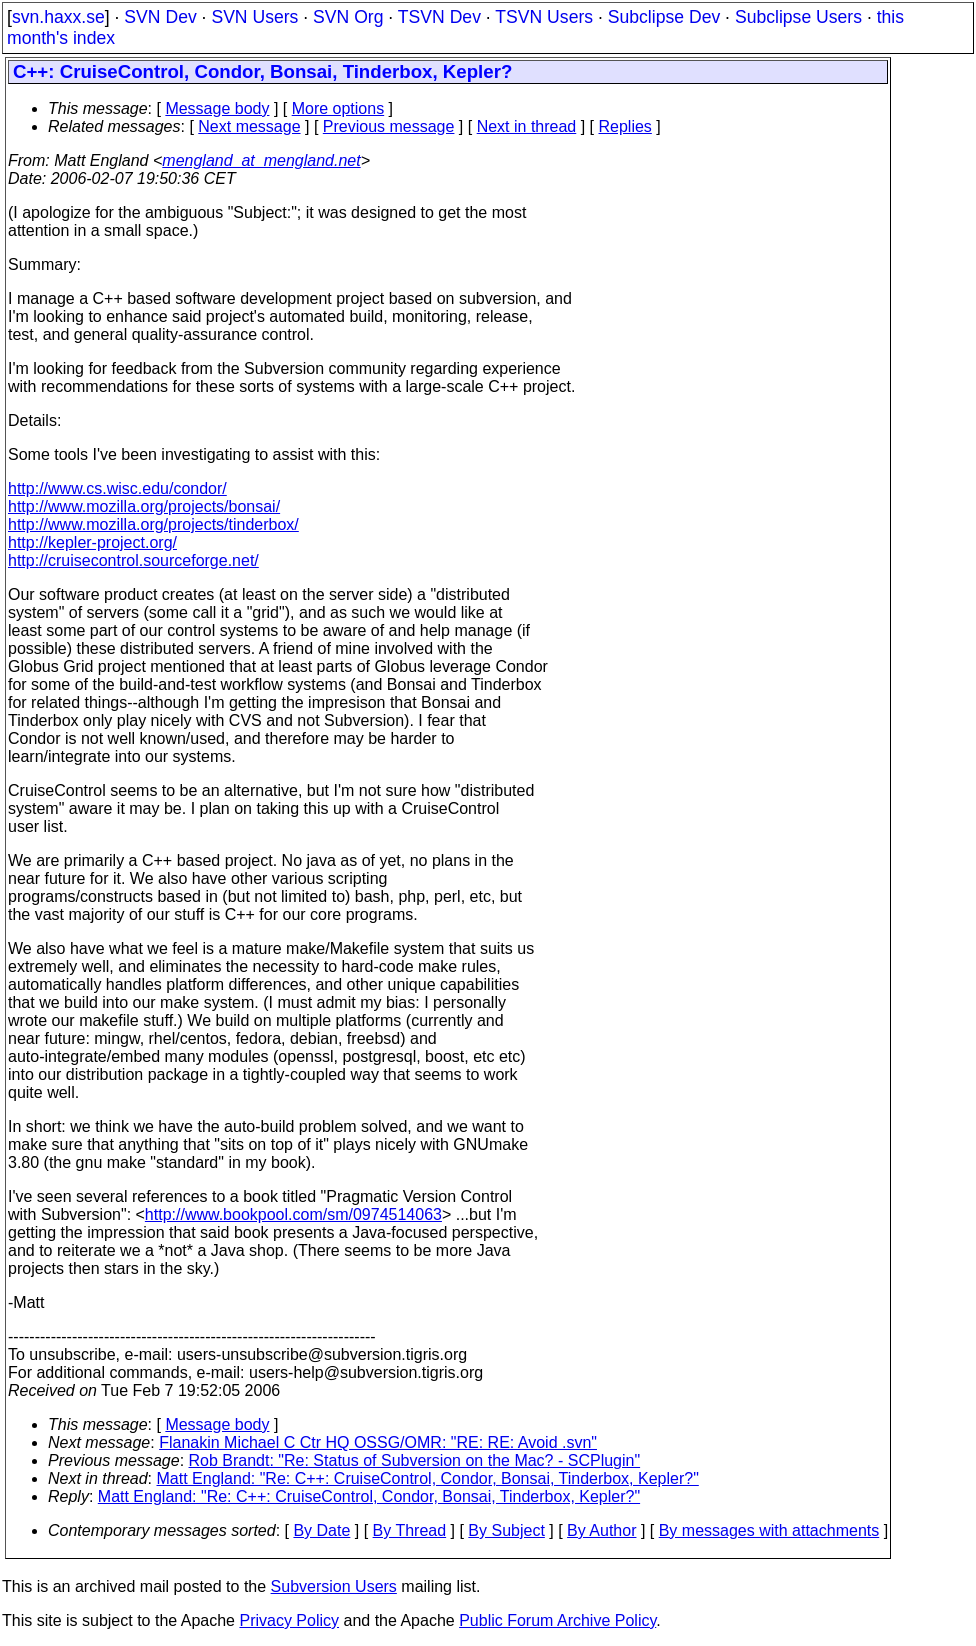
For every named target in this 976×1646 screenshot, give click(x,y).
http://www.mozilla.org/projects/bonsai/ (144, 506)
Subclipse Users (798, 17)
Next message (249, 126)
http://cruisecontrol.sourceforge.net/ (133, 560)
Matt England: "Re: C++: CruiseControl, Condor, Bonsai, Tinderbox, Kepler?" (428, 1478)
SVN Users (254, 17)
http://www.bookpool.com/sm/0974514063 (293, 1214)
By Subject (506, 1530)
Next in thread (527, 126)
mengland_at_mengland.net (261, 160)
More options (338, 108)
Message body (217, 108)
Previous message (389, 126)
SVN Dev (160, 17)
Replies (625, 126)
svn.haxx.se (58, 17)
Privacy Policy (289, 1620)
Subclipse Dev (664, 17)
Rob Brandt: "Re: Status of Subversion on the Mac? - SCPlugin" (415, 1460)
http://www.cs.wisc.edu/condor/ (117, 488)
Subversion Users (334, 1586)
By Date (321, 1530)
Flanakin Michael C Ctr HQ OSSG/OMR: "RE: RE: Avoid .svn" (378, 1442)
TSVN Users (544, 17)
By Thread (410, 1530)
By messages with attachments (769, 1530)
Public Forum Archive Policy (557, 1620)
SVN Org (348, 17)
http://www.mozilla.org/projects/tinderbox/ (153, 524)
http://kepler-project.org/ (92, 542)
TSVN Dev (439, 17)
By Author (601, 1530)
